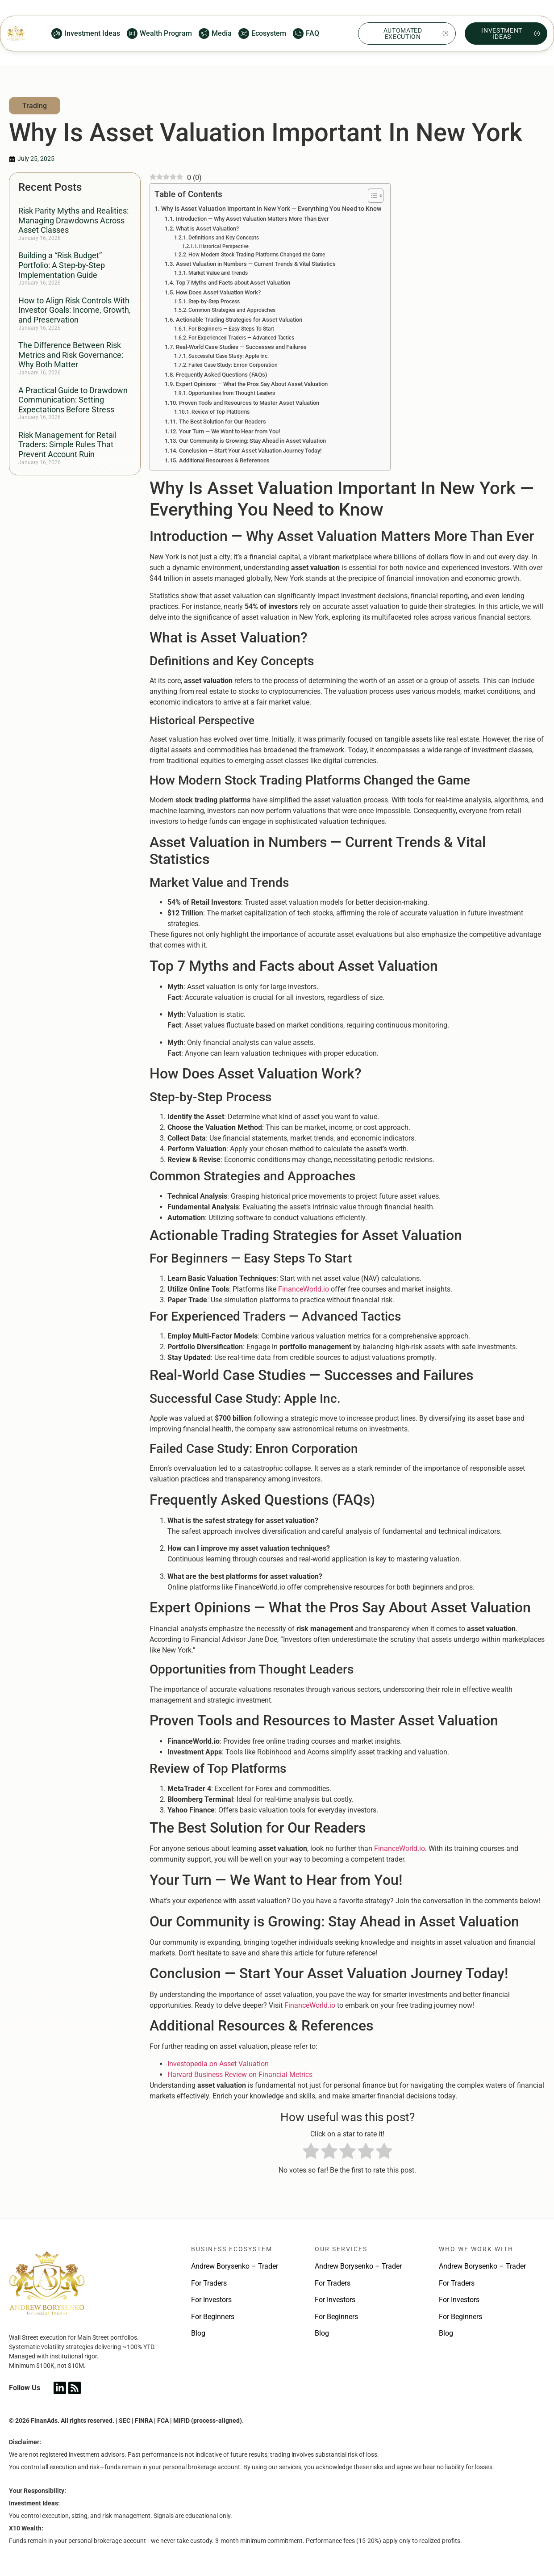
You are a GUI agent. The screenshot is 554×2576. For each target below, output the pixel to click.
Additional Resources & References (224, 460)
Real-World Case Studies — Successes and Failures (241, 347)
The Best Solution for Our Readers (222, 421)
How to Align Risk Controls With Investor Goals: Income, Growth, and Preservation (74, 310)
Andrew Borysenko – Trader (234, 2266)
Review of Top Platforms (221, 412)
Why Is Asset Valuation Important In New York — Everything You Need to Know (271, 209)
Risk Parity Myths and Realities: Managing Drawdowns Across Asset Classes (73, 220)
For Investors (211, 2299)
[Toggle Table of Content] (371, 195)
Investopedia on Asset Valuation (218, 2064)
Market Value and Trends (218, 273)
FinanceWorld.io (303, 1289)
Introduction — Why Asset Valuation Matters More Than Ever (252, 218)
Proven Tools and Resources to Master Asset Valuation (249, 402)
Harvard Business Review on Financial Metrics (239, 2074)
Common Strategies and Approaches (231, 310)
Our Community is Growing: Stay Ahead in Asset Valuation (252, 440)
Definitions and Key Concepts (223, 238)
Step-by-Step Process (214, 301)
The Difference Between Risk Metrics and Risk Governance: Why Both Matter (70, 354)
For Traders (209, 2283)
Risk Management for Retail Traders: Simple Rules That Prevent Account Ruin (67, 444)
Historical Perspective (224, 246)
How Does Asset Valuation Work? (218, 292)
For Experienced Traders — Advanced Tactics (241, 338)
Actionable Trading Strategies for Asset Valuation (239, 319)
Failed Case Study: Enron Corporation (233, 365)
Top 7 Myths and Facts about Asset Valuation (233, 282)
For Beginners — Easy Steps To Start (231, 329)
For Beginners (212, 2316)
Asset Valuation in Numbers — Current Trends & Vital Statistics (256, 263)
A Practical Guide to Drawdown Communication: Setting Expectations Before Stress (73, 400)
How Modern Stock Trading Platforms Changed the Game (256, 255)
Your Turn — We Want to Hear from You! (229, 431)
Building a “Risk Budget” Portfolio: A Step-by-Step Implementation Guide (61, 265)
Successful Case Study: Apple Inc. (228, 356)
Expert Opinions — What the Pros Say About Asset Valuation (252, 384)
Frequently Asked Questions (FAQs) (221, 374)
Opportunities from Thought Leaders (231, 393)
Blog (198, 2333)
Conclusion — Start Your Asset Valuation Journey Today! (250, 450)
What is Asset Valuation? (207, 228)
